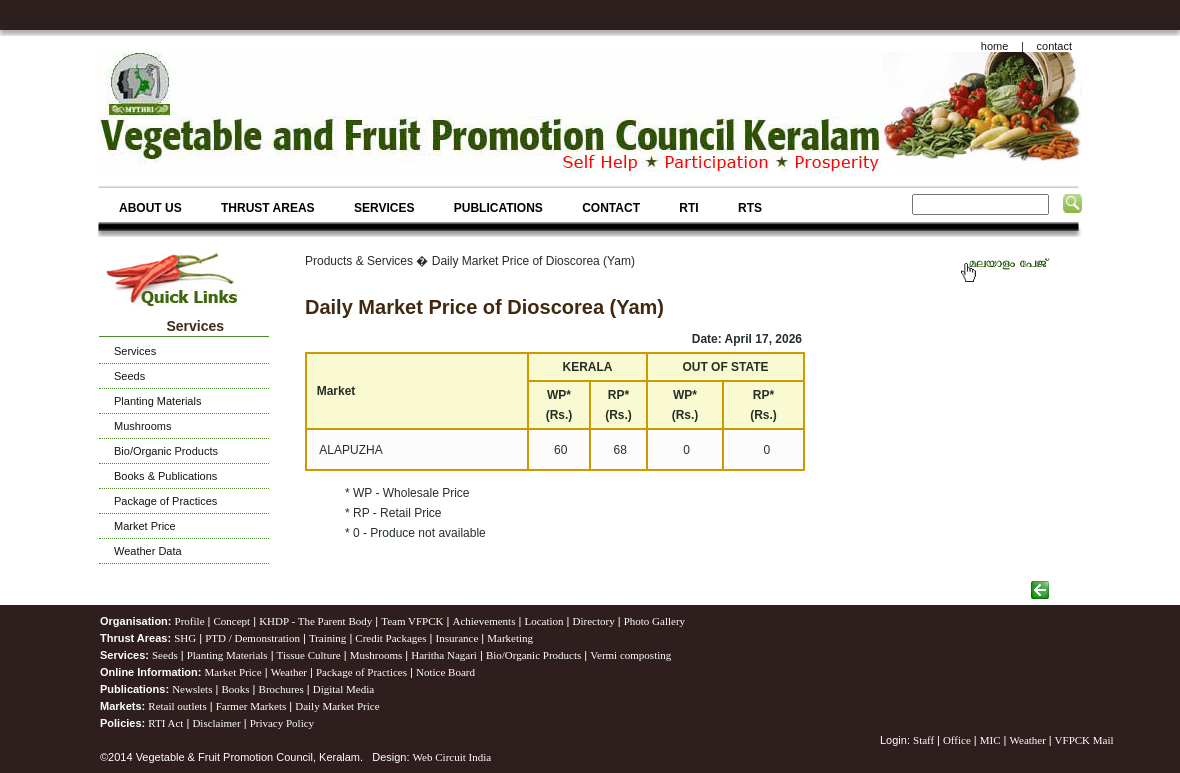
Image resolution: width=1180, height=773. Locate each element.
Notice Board (445, 672)
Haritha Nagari (444, 655)
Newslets (192, 689)
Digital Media (343, 689)
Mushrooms (142, 426)
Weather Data (148, 551)
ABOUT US (150, 208)
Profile (190, 621)
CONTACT (611, 208)
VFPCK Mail (1084, 740)
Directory (594, 621)
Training (328, 638)
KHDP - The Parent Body (315, 621)
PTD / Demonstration (252, 638)
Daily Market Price (337, 706)
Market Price (145, 526)
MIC (990, 740)
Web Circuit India (452, 757)
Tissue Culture (309, 655)
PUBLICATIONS (498, 208)
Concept (232, 621)
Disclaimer (216, 723)
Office (957, 740)
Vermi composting (630, 655)
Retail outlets (177, 706)
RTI (688, 208)
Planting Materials (157, 401)
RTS (750, 208)
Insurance (457, 638)
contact (1054, 46)
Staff (925, 740)
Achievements (483, 621)
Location (543, 621)
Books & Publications (165, 476)
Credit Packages (390, 638)
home (995, 46)
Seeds (129, 376)
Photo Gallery (654, 621)
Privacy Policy (282, 723)
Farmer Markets (251, 706)
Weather (289, 672)
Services (135, 351)
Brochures (281, 689)
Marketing (510, 638)
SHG (185, 638)
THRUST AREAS (268, 208)
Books (235, 689)
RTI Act (165, 723)
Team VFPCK (412, 621)
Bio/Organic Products (166, 451)
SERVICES (384, 208)
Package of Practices (165, 501)
